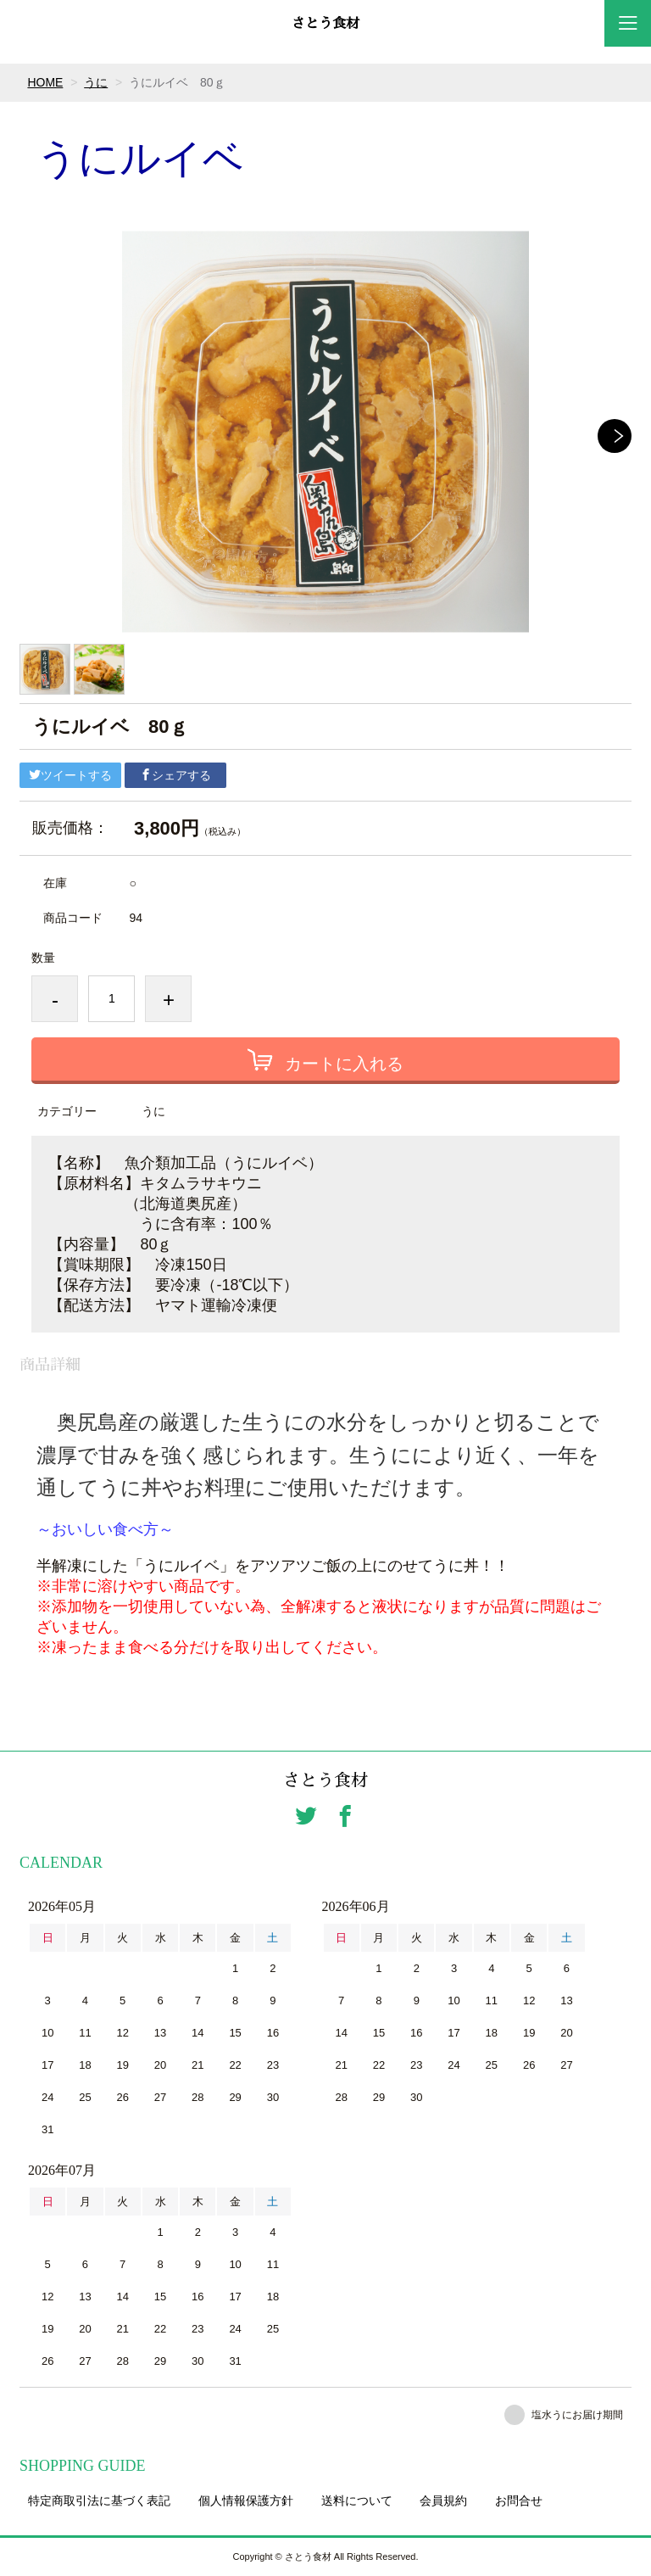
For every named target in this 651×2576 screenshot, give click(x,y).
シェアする (175, 775)
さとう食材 (325, 24)
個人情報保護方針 (245, 2500)
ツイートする (70, 775)
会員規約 (443, 2500)
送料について (356, 2500)
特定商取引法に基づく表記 (99, 2500)
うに (96, 82)
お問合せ (518, 2500)
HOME (45, 82)
